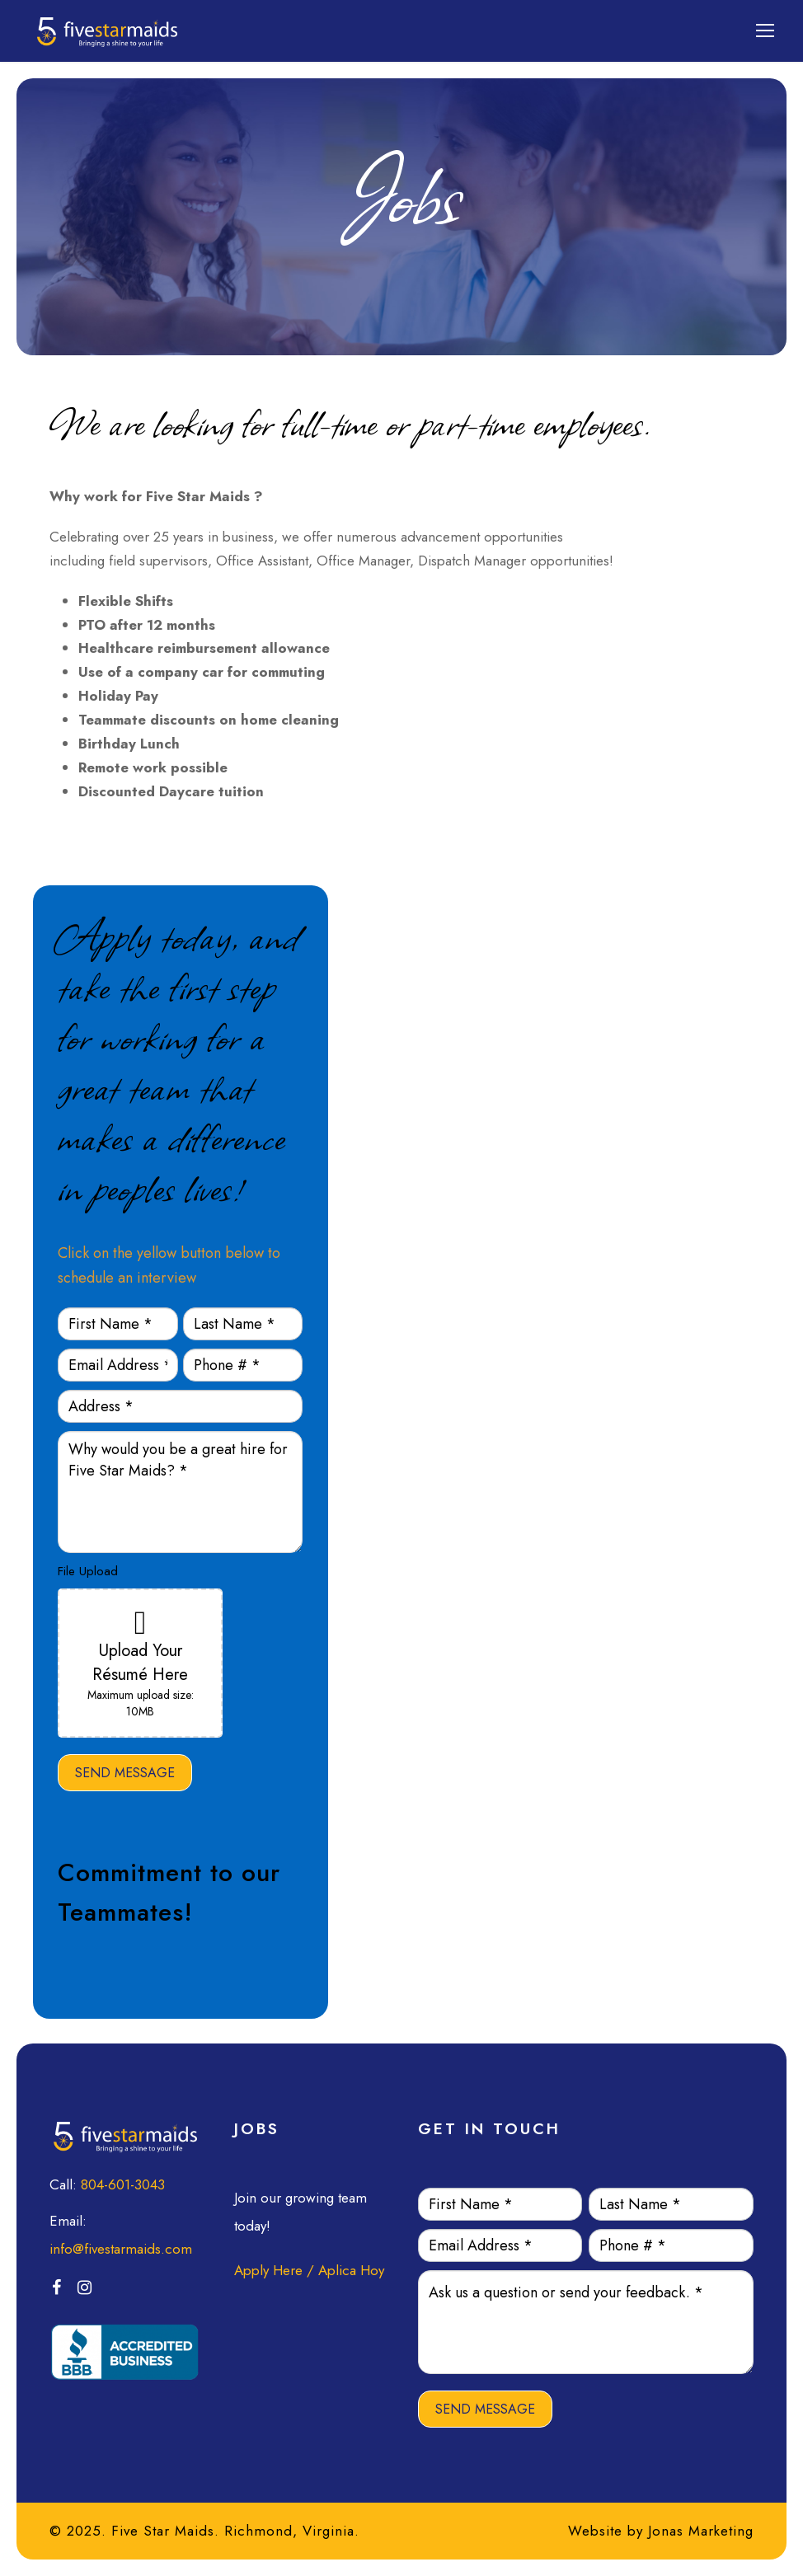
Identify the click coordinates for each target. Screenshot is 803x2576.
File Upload (88, 1571)
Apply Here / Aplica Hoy (309, 2270)
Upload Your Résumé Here (140, 1663)
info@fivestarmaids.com (120, 2249)
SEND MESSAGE (125, 1772)
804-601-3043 (123, 2184)
